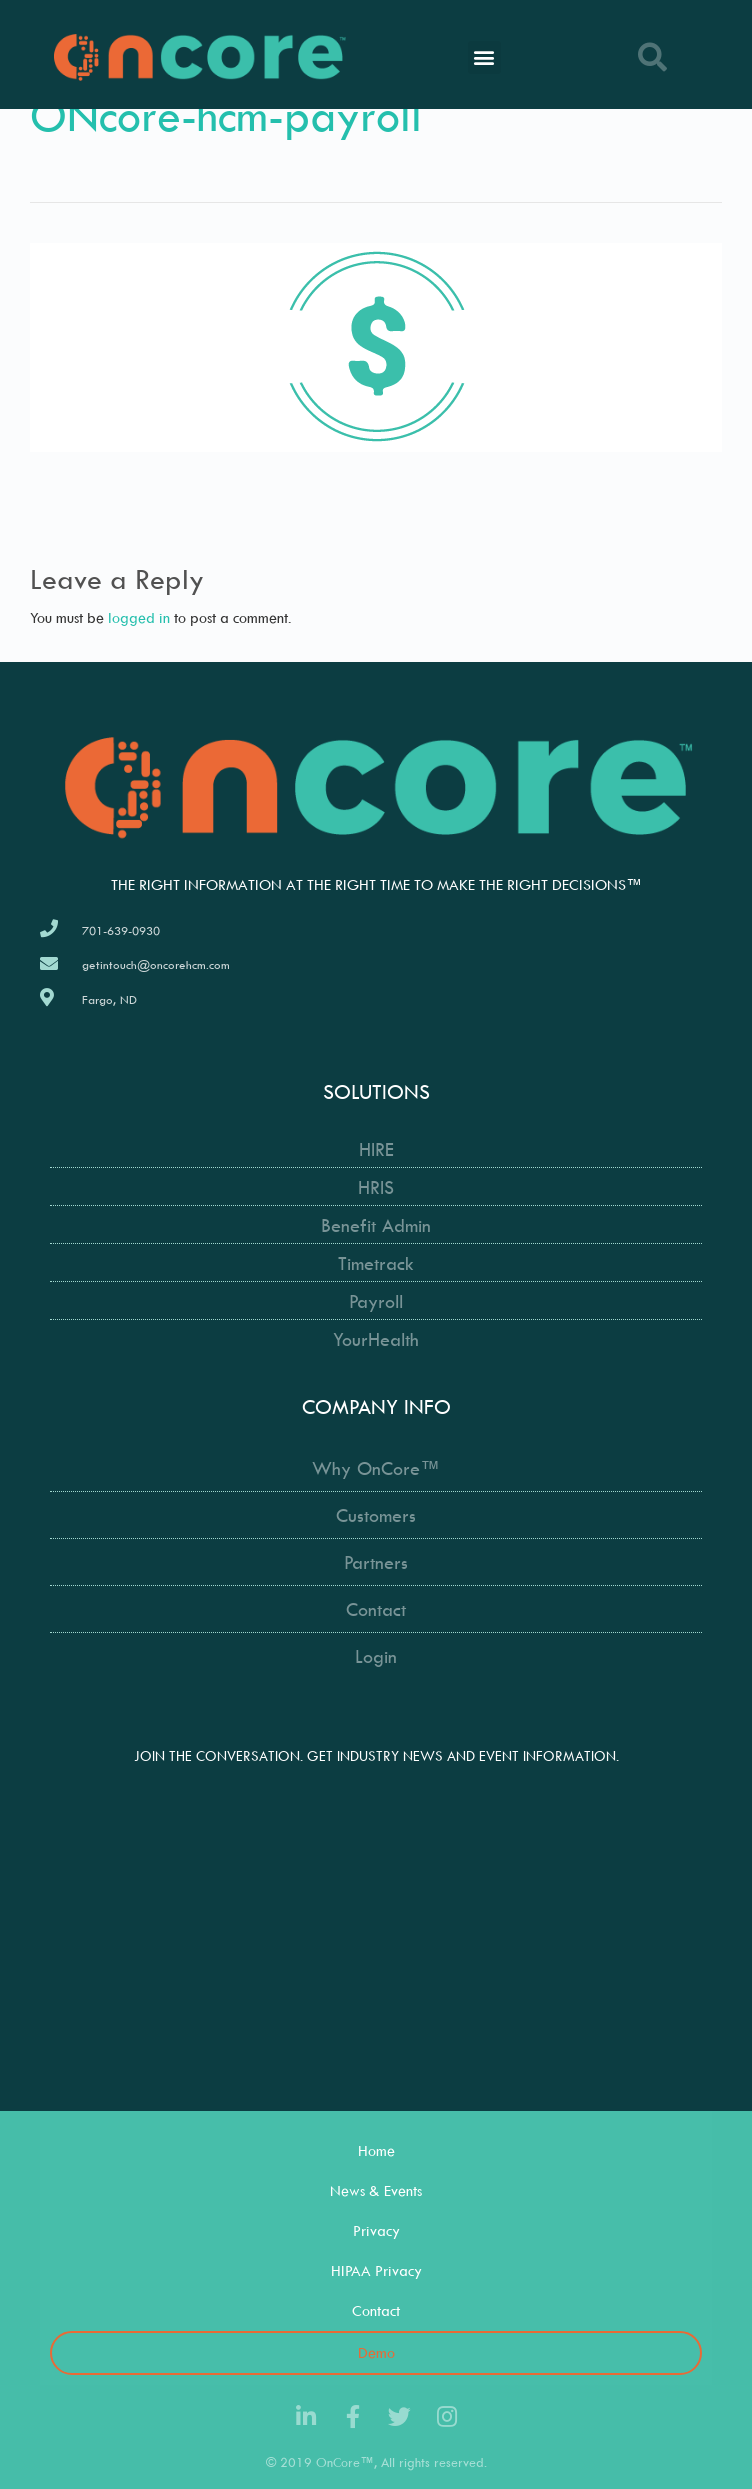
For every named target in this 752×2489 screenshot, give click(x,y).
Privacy (376, 2230)
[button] (484, 57)
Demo (376, 2352)
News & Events (376, 2190)
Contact (376, 2310)
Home (376, 2150)
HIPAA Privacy (376, 2270)
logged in (139, 617)
